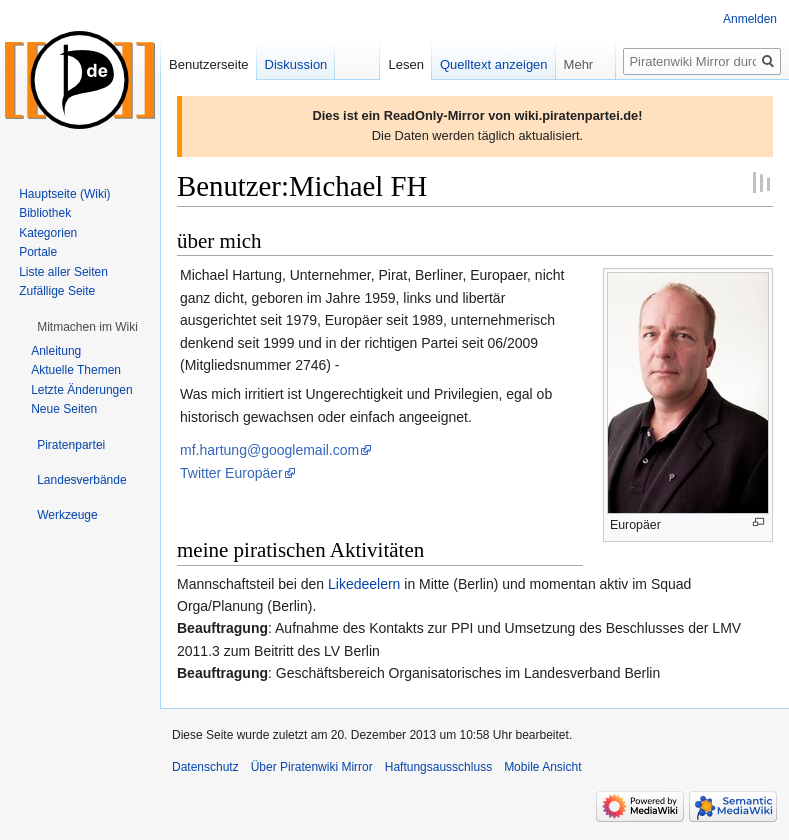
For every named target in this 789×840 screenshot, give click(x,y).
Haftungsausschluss (438, 767)
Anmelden (750, 19)
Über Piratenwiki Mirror (312, 767)
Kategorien (48, 233)
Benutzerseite (209, 64)
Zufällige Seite (57, 291)
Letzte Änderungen (81, 390)
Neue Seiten (64, 409)
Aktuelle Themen (76, 370)
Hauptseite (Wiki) (64, 194)
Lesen (405, 64)
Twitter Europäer (231, 473)
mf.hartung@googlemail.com (269, 450)
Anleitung (56, 351)
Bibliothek (45, 213)
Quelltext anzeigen (494, 64)
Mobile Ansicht (542, 767)
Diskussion (296, 64)
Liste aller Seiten (63, 272)
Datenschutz (205, 767)
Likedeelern (364, 584)
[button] (87, 327)
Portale (38, 252)
